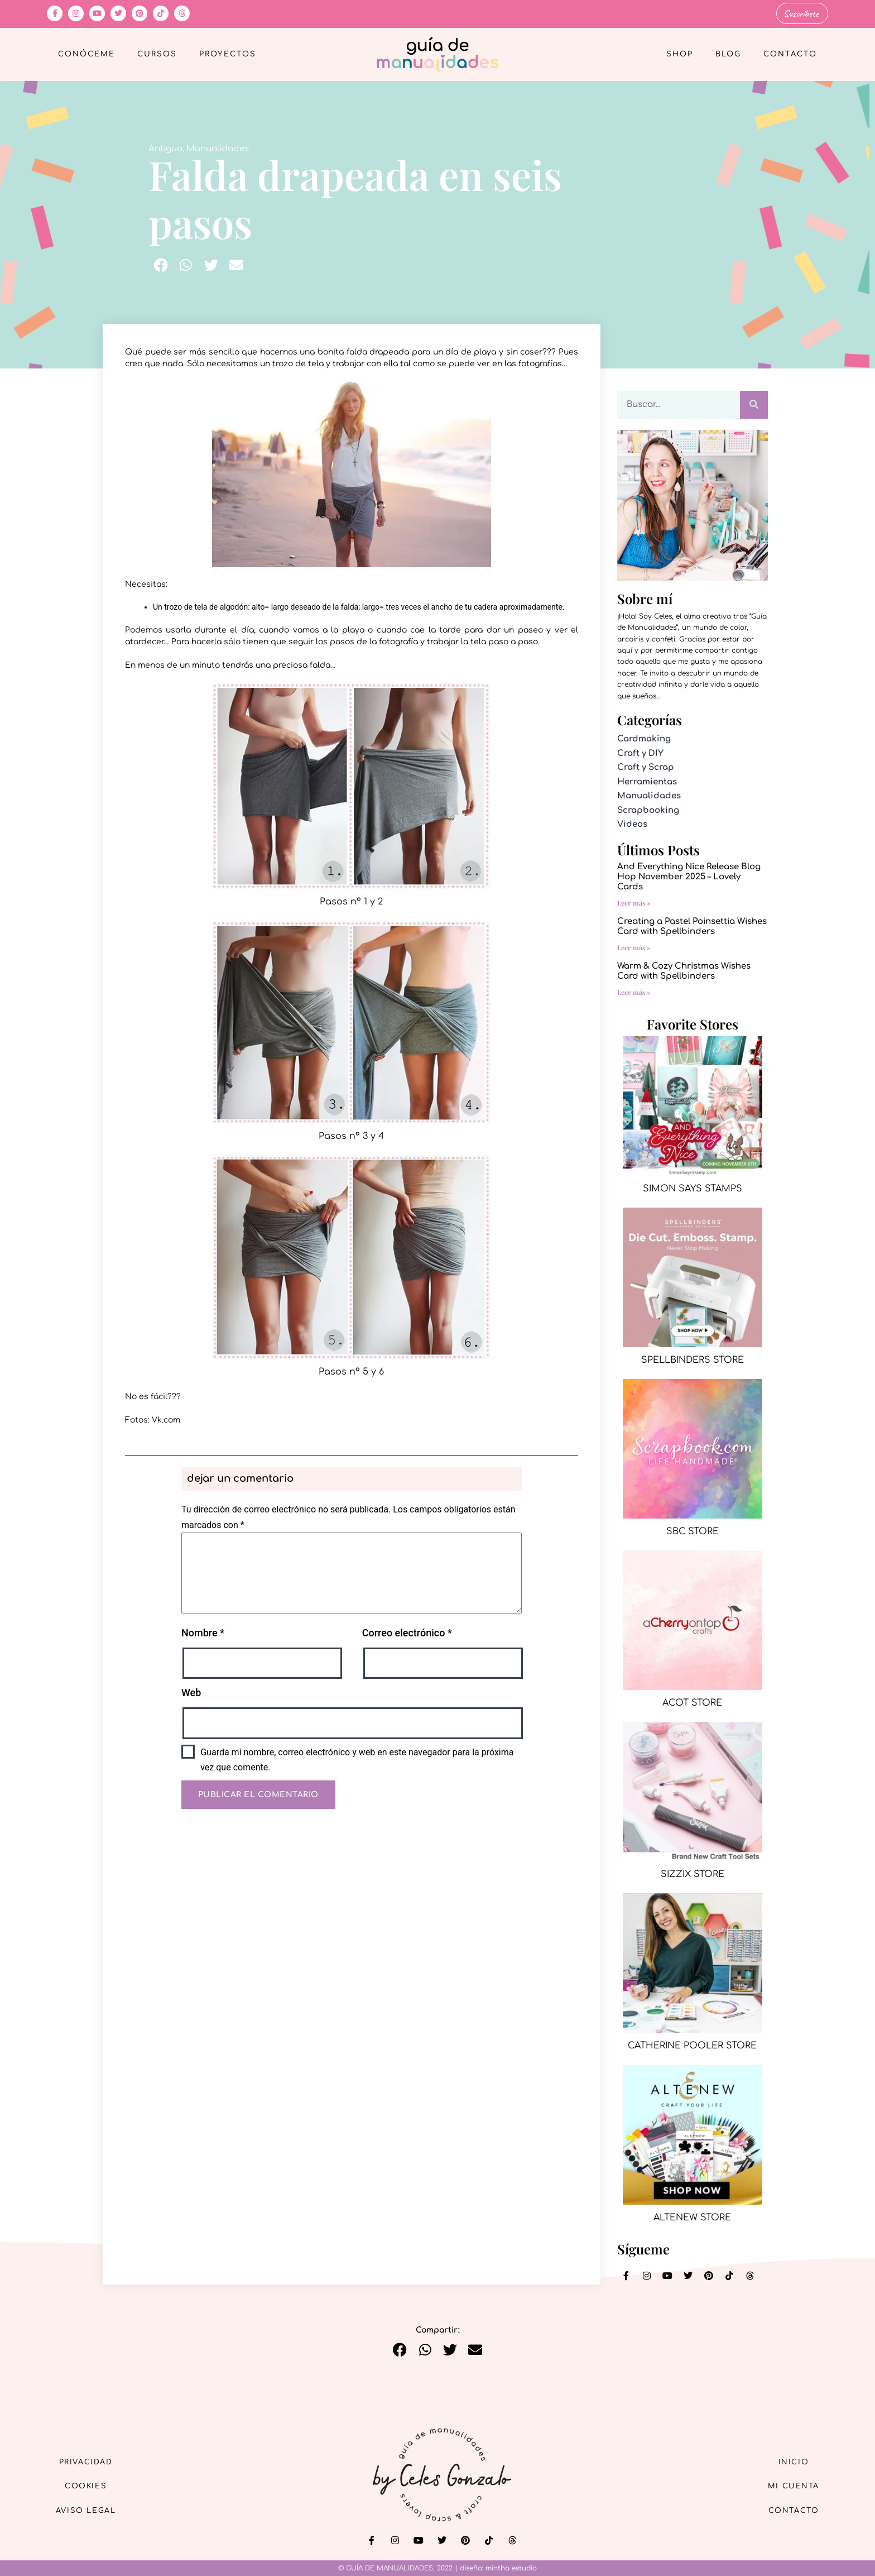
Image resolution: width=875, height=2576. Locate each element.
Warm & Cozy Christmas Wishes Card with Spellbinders (684, 970)
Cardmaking (644, 738)
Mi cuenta (788, 2485)
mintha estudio (511, 2568)
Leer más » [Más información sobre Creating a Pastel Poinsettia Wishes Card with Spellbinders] (634, 946)
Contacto (790, 54)
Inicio (788, 2459)
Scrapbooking (648, 809)
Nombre (202, 1631)
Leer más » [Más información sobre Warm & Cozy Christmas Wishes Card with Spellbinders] (634, 991)
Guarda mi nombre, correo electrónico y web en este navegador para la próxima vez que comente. (356, 1758)
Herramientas (647, 781)
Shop (679, 54)
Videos (632, 823)
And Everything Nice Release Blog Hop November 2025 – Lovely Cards (689, 875)
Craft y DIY (640, 752)
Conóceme (86, 54)
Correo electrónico (407, 1631)
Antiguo (165, 147)
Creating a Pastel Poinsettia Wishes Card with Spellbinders (692, 925)
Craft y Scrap (645, 766)
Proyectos (227, 54)
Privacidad (91, 2459)
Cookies (92, 2485)
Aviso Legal (91, 2510)
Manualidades (217, 147)
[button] (161, 263)
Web (191, 1692)
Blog (728, 54)
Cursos (157, 54)
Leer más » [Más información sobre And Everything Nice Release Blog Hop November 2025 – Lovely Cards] (634, 901)
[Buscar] (754, 404)
